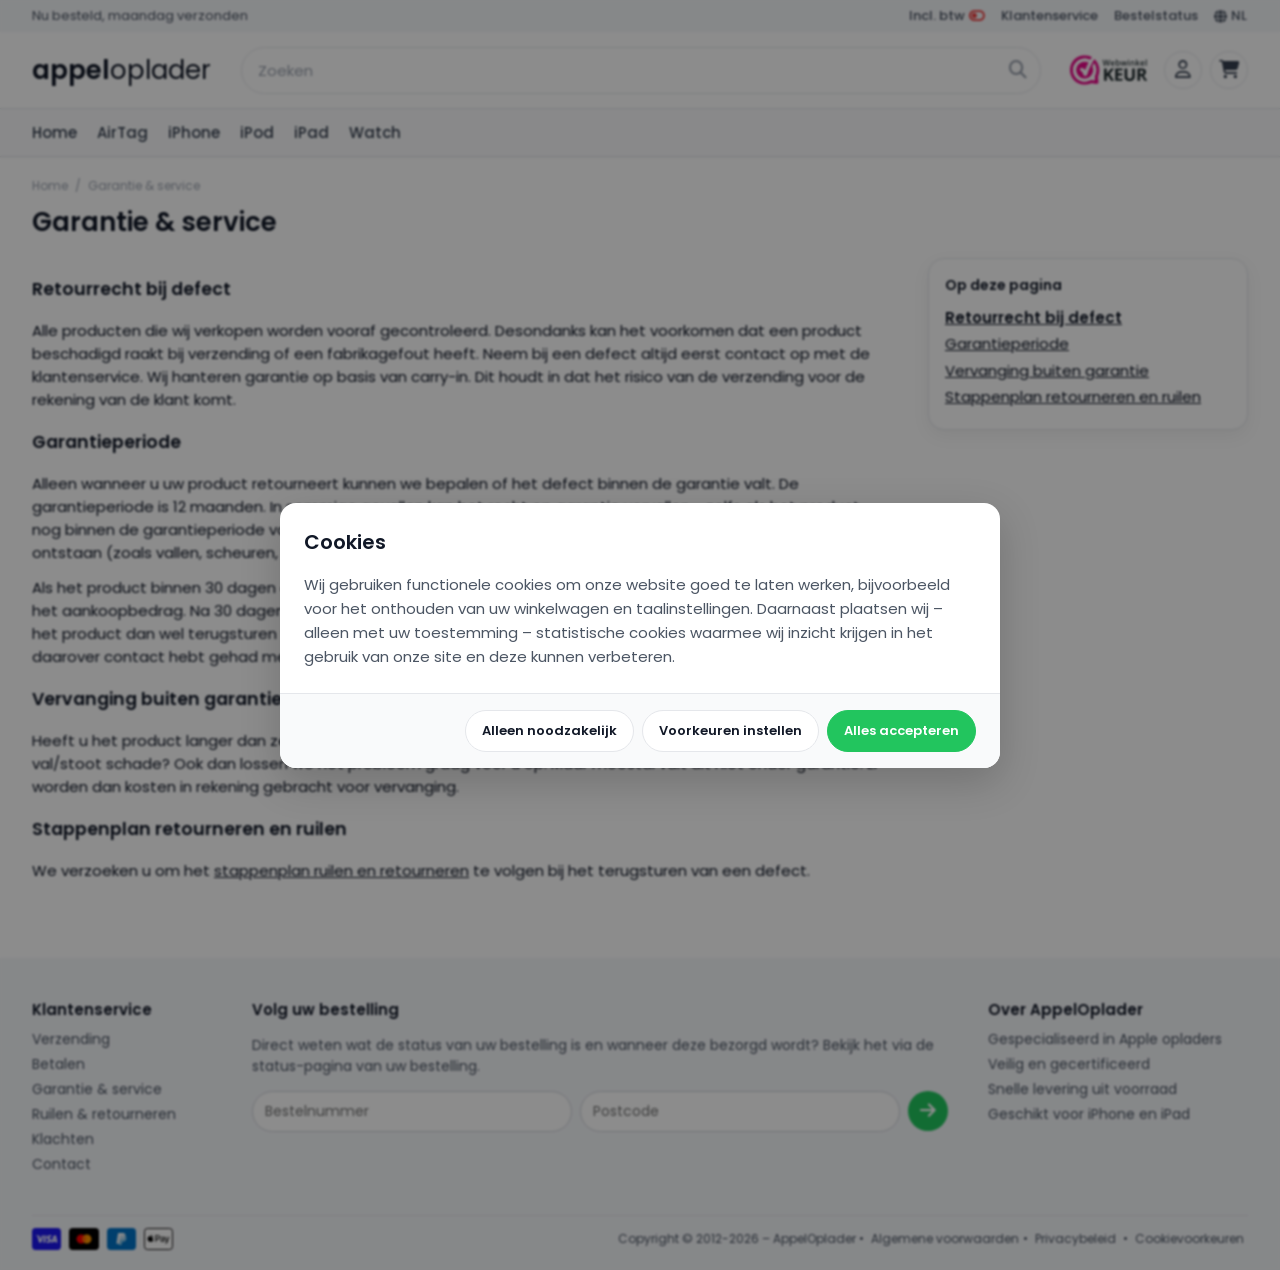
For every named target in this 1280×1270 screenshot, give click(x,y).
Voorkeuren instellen (730, 730)
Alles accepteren (901, 730)
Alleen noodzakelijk (549, 730)
